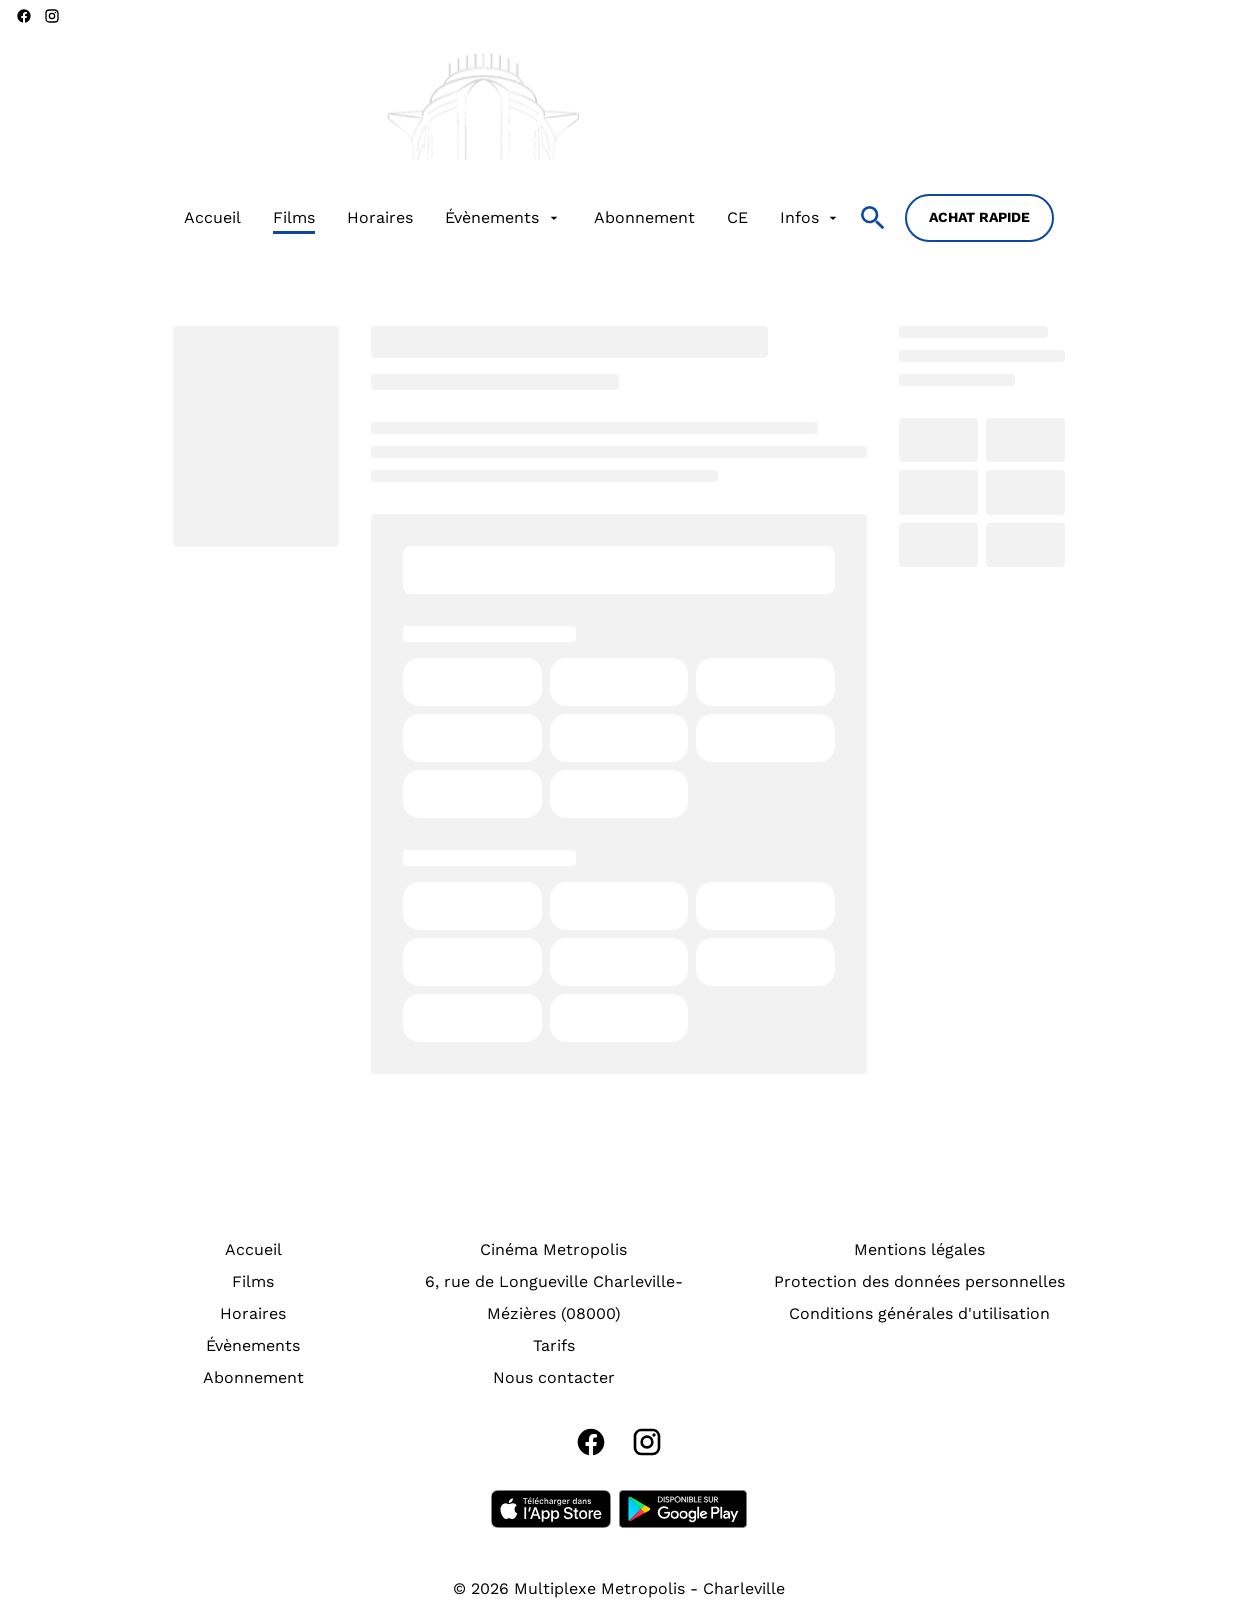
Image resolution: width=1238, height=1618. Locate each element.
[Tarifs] (554, 1346)
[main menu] (512, 218)
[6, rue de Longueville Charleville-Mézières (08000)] (553, 1298)
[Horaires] (380, 218)
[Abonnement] (644, 218)
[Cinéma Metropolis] (553, 1250)
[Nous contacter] (554, 1378)
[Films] (294, 218)
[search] (873, 218)
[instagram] (52, 16)
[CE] (737, 218)
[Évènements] (503, 218)
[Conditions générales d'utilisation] (919, 1314)
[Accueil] (212, 218)
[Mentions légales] (919, 1250)
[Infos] (810, 218)
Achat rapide (979, 217)
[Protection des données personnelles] (919, 1282)
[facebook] (24, 16)
